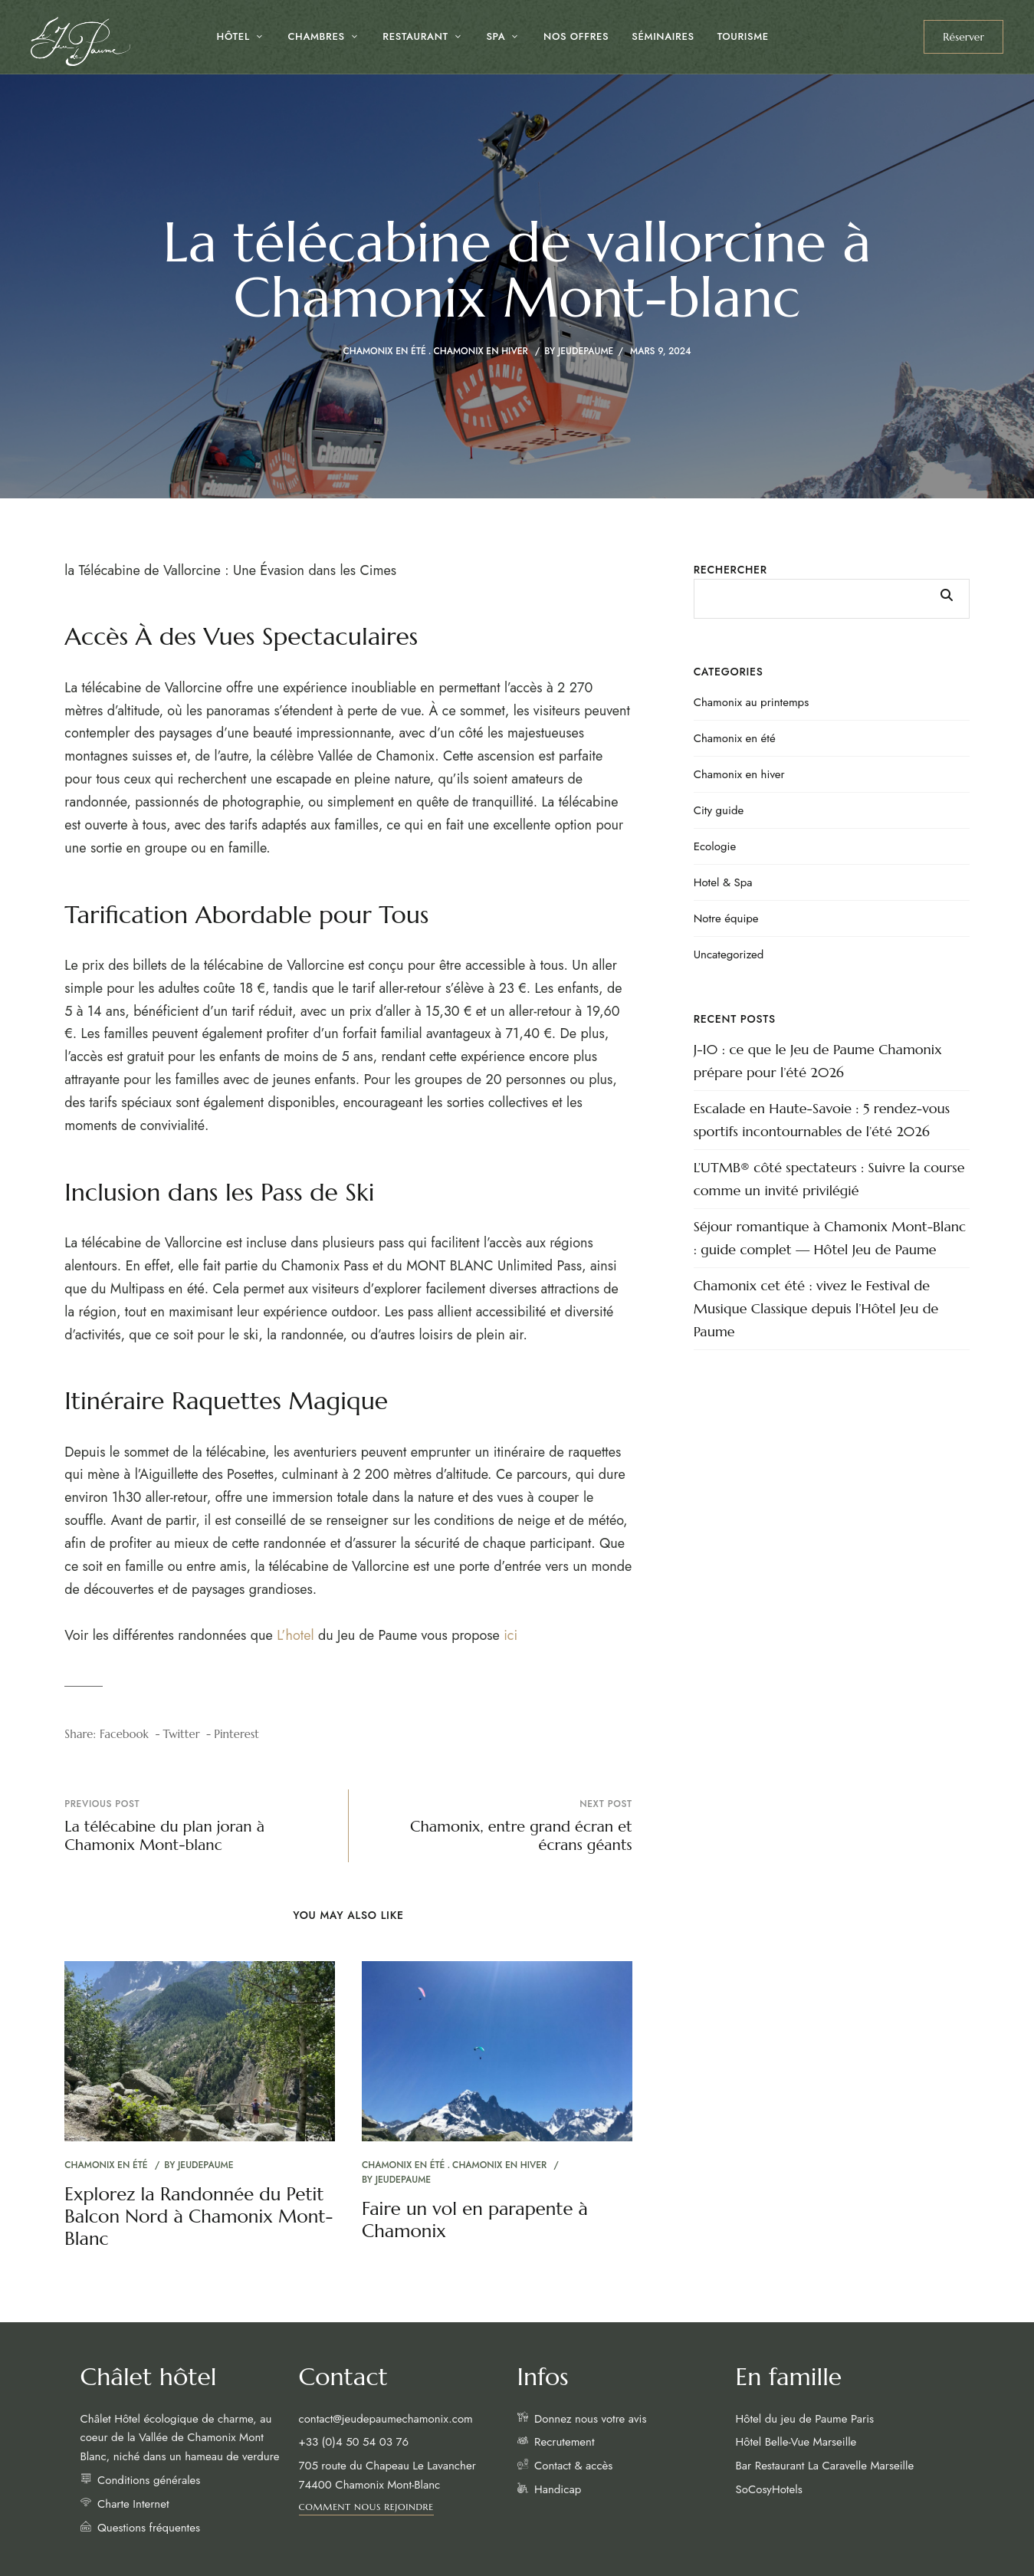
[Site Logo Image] (80, 41)
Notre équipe (726, 918)
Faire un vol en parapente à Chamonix (475, 2219)
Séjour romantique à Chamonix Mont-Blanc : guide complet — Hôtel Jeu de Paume (830, 1237)
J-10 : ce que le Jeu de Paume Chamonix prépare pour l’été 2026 (818, 1060)
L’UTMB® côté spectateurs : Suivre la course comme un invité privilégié (829, 1178)
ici (510, 1635)
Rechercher (730, 569)
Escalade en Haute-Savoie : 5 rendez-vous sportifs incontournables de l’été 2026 (822, 1119)
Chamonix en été (384, 351)
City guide (718, 810)
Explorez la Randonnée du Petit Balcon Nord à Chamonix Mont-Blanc (198, 2216)
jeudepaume (586, 351)
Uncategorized (729, 954)
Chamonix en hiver (481, 351)
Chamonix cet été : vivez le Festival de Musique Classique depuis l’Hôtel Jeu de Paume (816, 1308)
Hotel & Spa (723, 882)
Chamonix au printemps (751, 702)
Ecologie (715, 846)
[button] (963, 37)
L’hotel (295, 1635)
